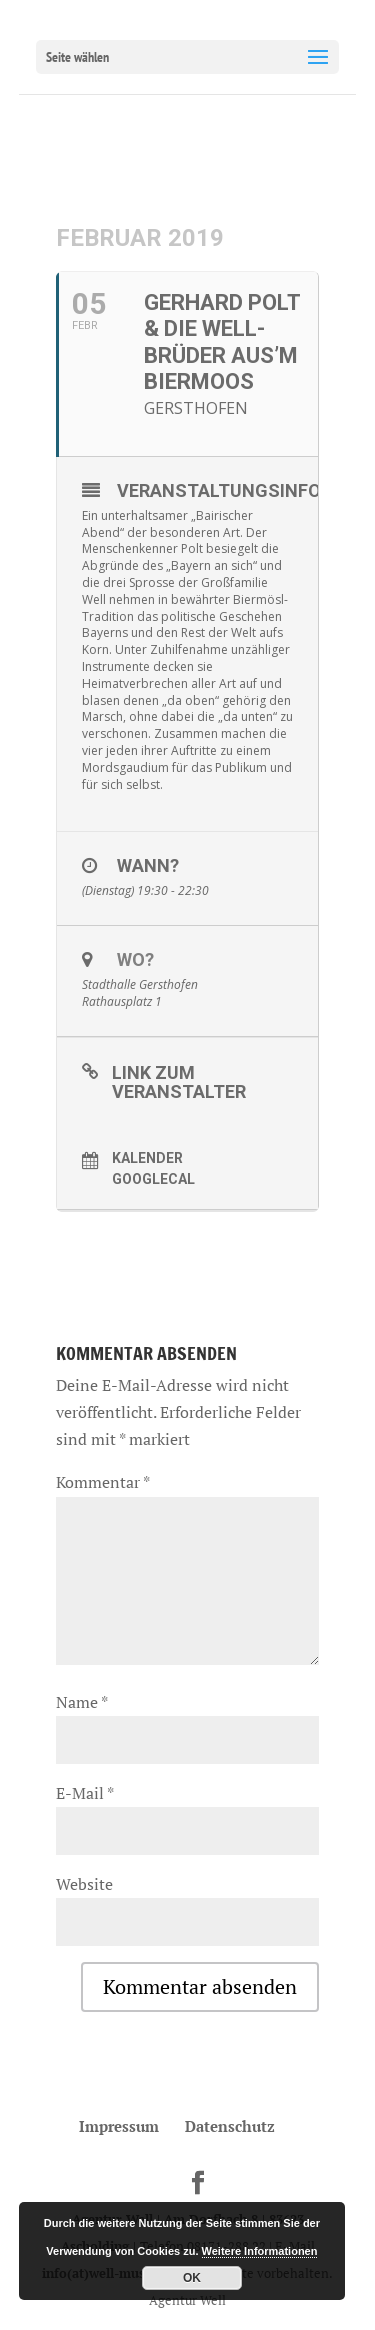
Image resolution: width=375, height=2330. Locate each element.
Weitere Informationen (260, 2251)
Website (84, 1884)
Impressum (119, 2126)
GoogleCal (153, 1179)
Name (81, 1702)
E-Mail (84, 1793)
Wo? (135, 959)
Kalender (147, 1158)
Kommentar (102, 1482)
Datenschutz (230, 2126)
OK (192, 2278)
